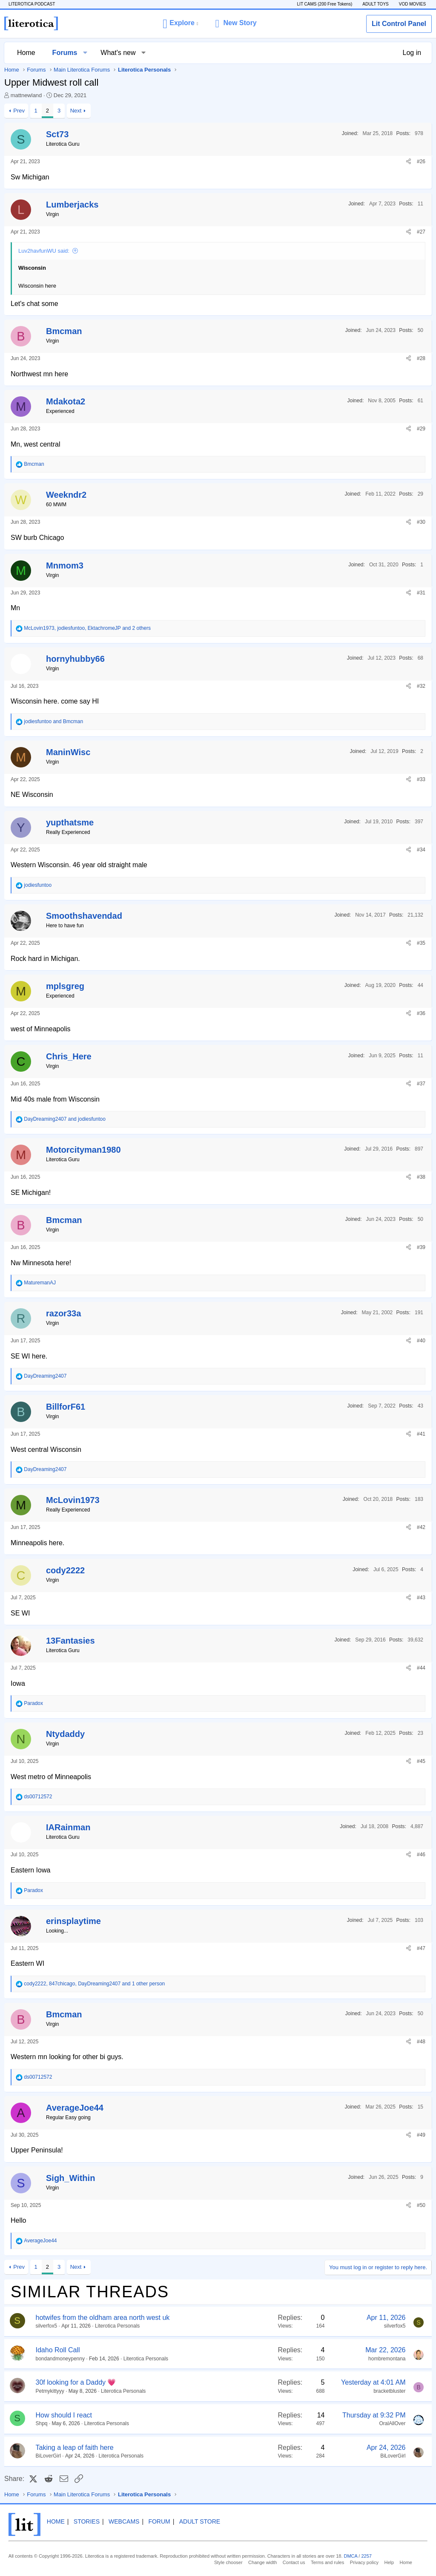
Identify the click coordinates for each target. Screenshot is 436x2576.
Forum (159, 2521)
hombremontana (386, 2359)
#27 (421, 232)
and (53, 721)
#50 (421, 2205)
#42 (421, 1527)
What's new (117, 52)
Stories (87, 2521)
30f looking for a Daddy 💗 (76, 2382)
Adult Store (199, 2521)
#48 (421, 2042)
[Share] (408, 162)
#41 (421, 1434)
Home (26, 52)
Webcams (124, 2521)
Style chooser (228, 2562)
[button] (180, 23)
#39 (421, 1247)
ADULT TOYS (375, 4)
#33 (421, 779)
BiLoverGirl (48, 2456)
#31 (421, 593)
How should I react (64, 2415)
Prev (19, 110)
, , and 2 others (87, 628)
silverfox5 (46, 2326)
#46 (421, 1855)
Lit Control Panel (399, 23)
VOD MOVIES (412, 4)
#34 (421, 850)
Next (76, 110)
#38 (421, 1177)
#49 (421, 2135)
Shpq (42, 2423)
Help (389, 2562)
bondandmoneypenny (60, 2359)
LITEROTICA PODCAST (32, 4)
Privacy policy (364, 2562)
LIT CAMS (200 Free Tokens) (324, 4)
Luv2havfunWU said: (43, 251)
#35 (421, 943)
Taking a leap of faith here (75, 2447)
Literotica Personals (117, 2326)
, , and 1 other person (94, 1984)
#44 (421, 1668)
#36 (421, 1013)
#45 (421, 1761)
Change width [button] (262, 2562)
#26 (421, 161)
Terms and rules (327, 2562)
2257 (366, 2556)
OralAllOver (392, 2423)
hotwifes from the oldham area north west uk (103, 2317)
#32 (421, 686)
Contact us (294, 2562)
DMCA (351, 2556)
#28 (421, 358)
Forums (64, 52)
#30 (421, 522)
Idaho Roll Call (58, 2350)
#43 (421, 1598)
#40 (421, 1341)
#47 (421, 1948)
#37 (421, 1084)
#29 (421, 429)
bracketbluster (389, 2391)
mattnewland (26, 95)
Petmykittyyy (50, 2391)
